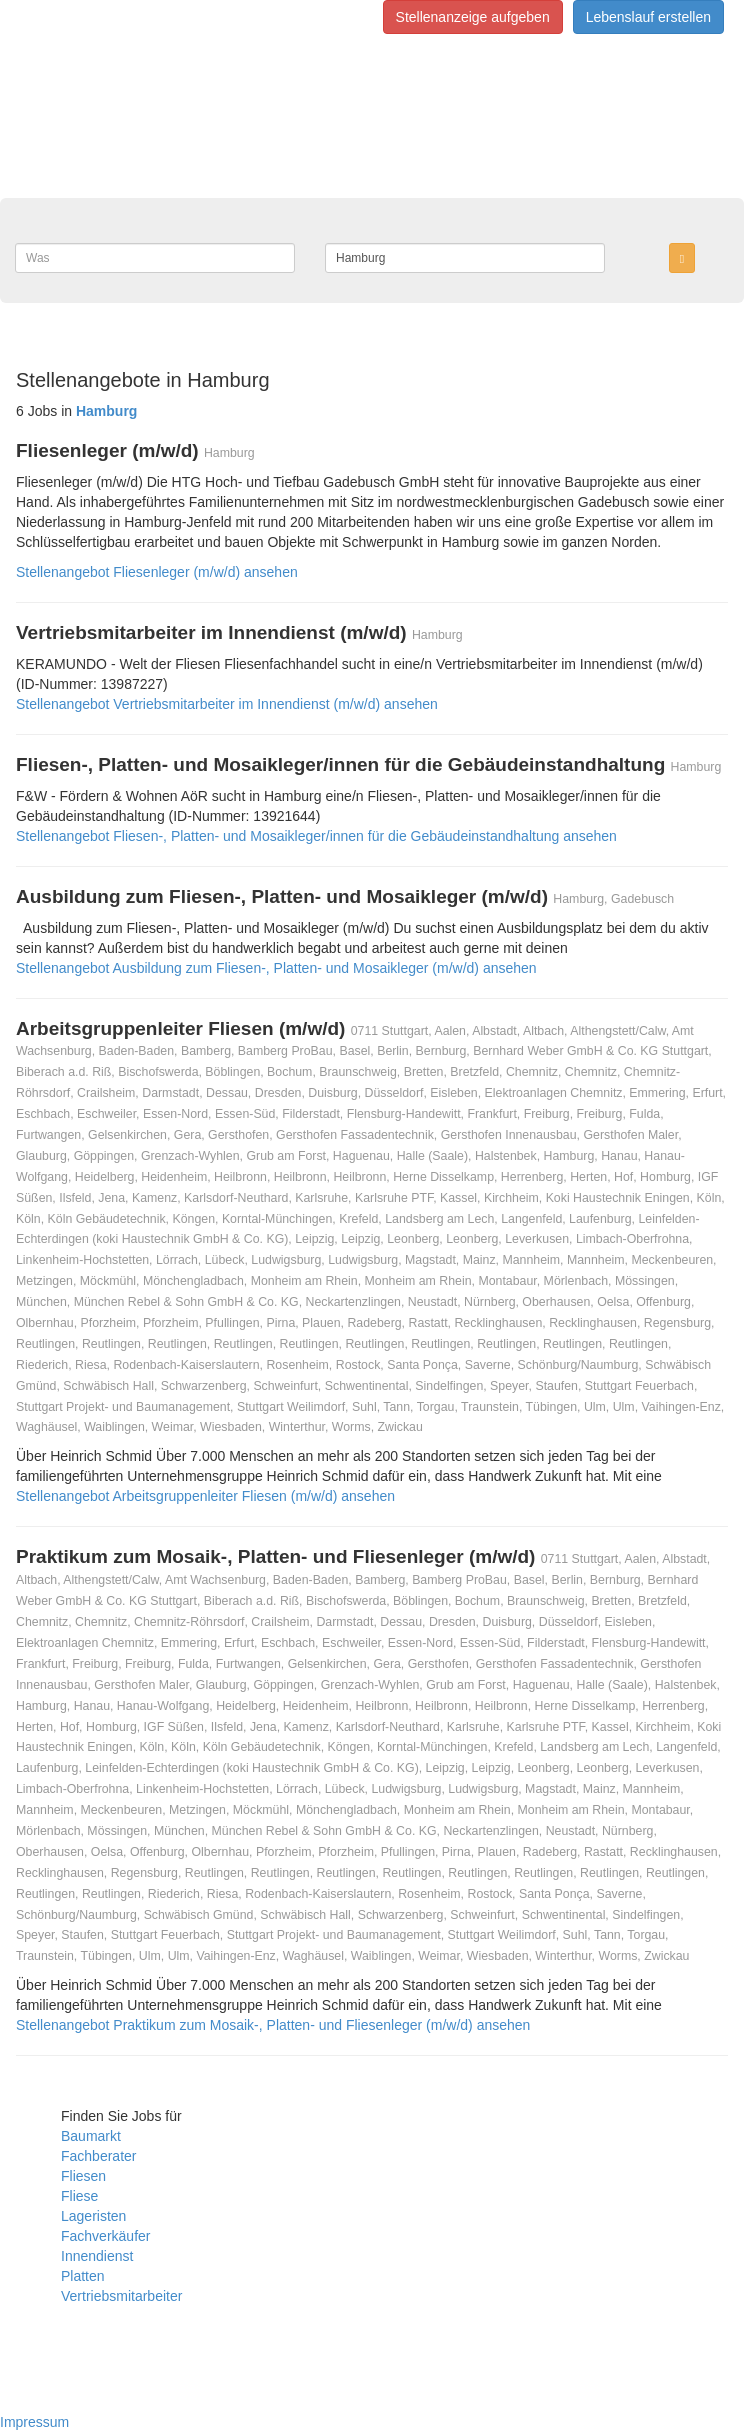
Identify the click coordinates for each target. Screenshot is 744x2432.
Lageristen (93, 2216)
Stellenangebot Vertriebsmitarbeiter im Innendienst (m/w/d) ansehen (227, 704)
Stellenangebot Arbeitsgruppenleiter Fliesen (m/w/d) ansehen (205, 1496)
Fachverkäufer (105, 2236)
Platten (83, 2276)
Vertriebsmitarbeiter (121, 2296)
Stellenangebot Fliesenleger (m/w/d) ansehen (157, 572)
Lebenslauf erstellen (648, 17)
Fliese (79, 2196)
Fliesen (83, 2176)
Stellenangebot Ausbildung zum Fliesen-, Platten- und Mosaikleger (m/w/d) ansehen (276, 968)
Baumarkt (91, 2136)
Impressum (34, 2422)
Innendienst (97, 2256)
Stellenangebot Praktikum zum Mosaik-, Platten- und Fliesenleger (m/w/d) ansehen (273, 2025)
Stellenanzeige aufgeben (473, 17)
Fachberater (98, 2156)
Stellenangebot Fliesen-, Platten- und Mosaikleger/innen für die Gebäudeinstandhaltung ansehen (316, 836)
